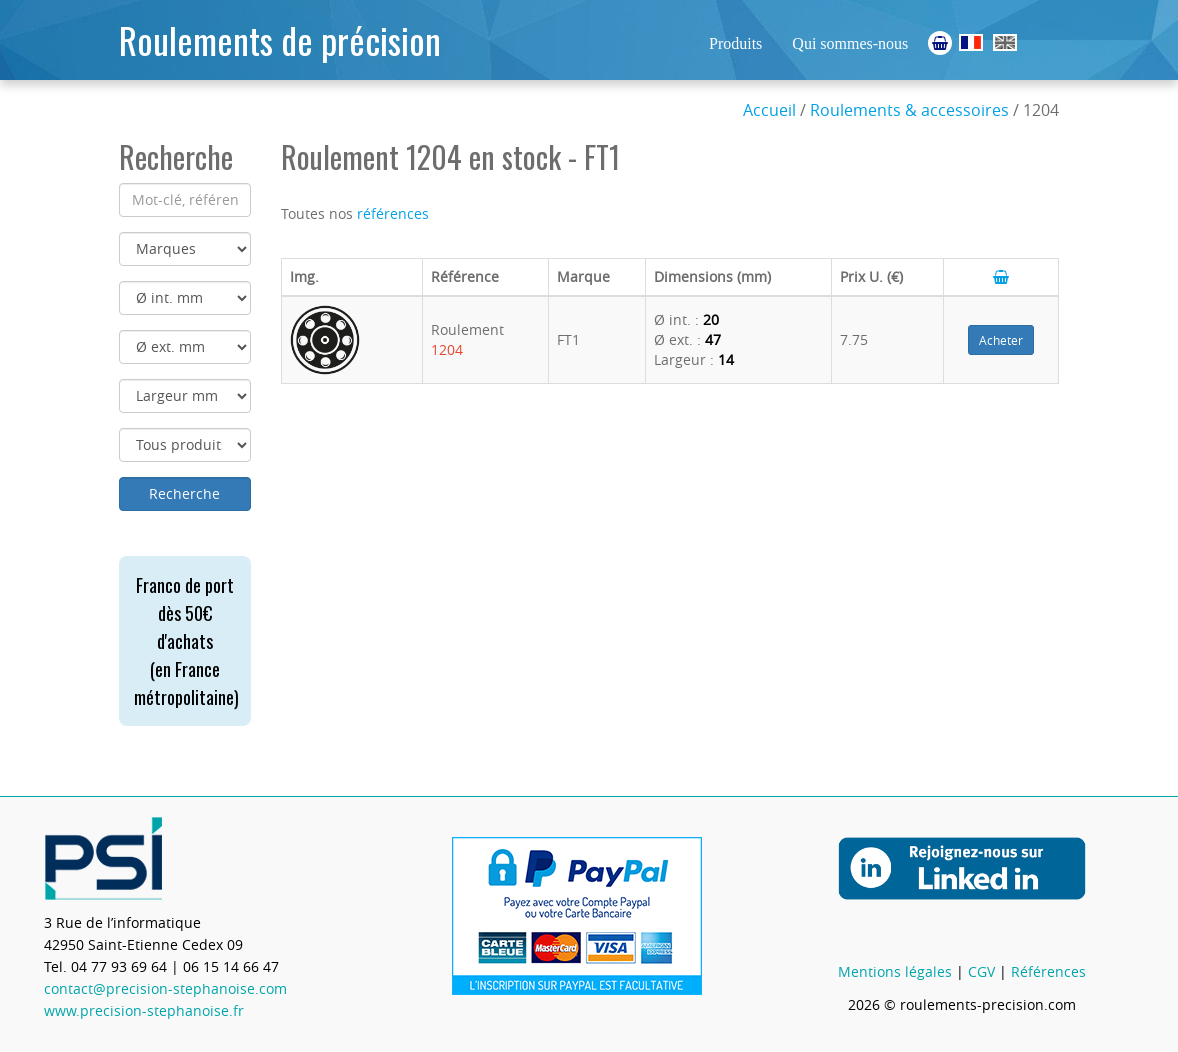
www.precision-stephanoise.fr (144, 1010)
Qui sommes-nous (850, 43)
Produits (735, 43)
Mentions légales (895, 971)
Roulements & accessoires (909, 110)
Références (1048, 971)
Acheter (1001, 340)
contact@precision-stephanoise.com (165, 988)
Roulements (971, 42)
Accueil (769, 110)
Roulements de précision (280, 39)
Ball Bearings (1005, 42)
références (393, 213)
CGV (981, 971)
